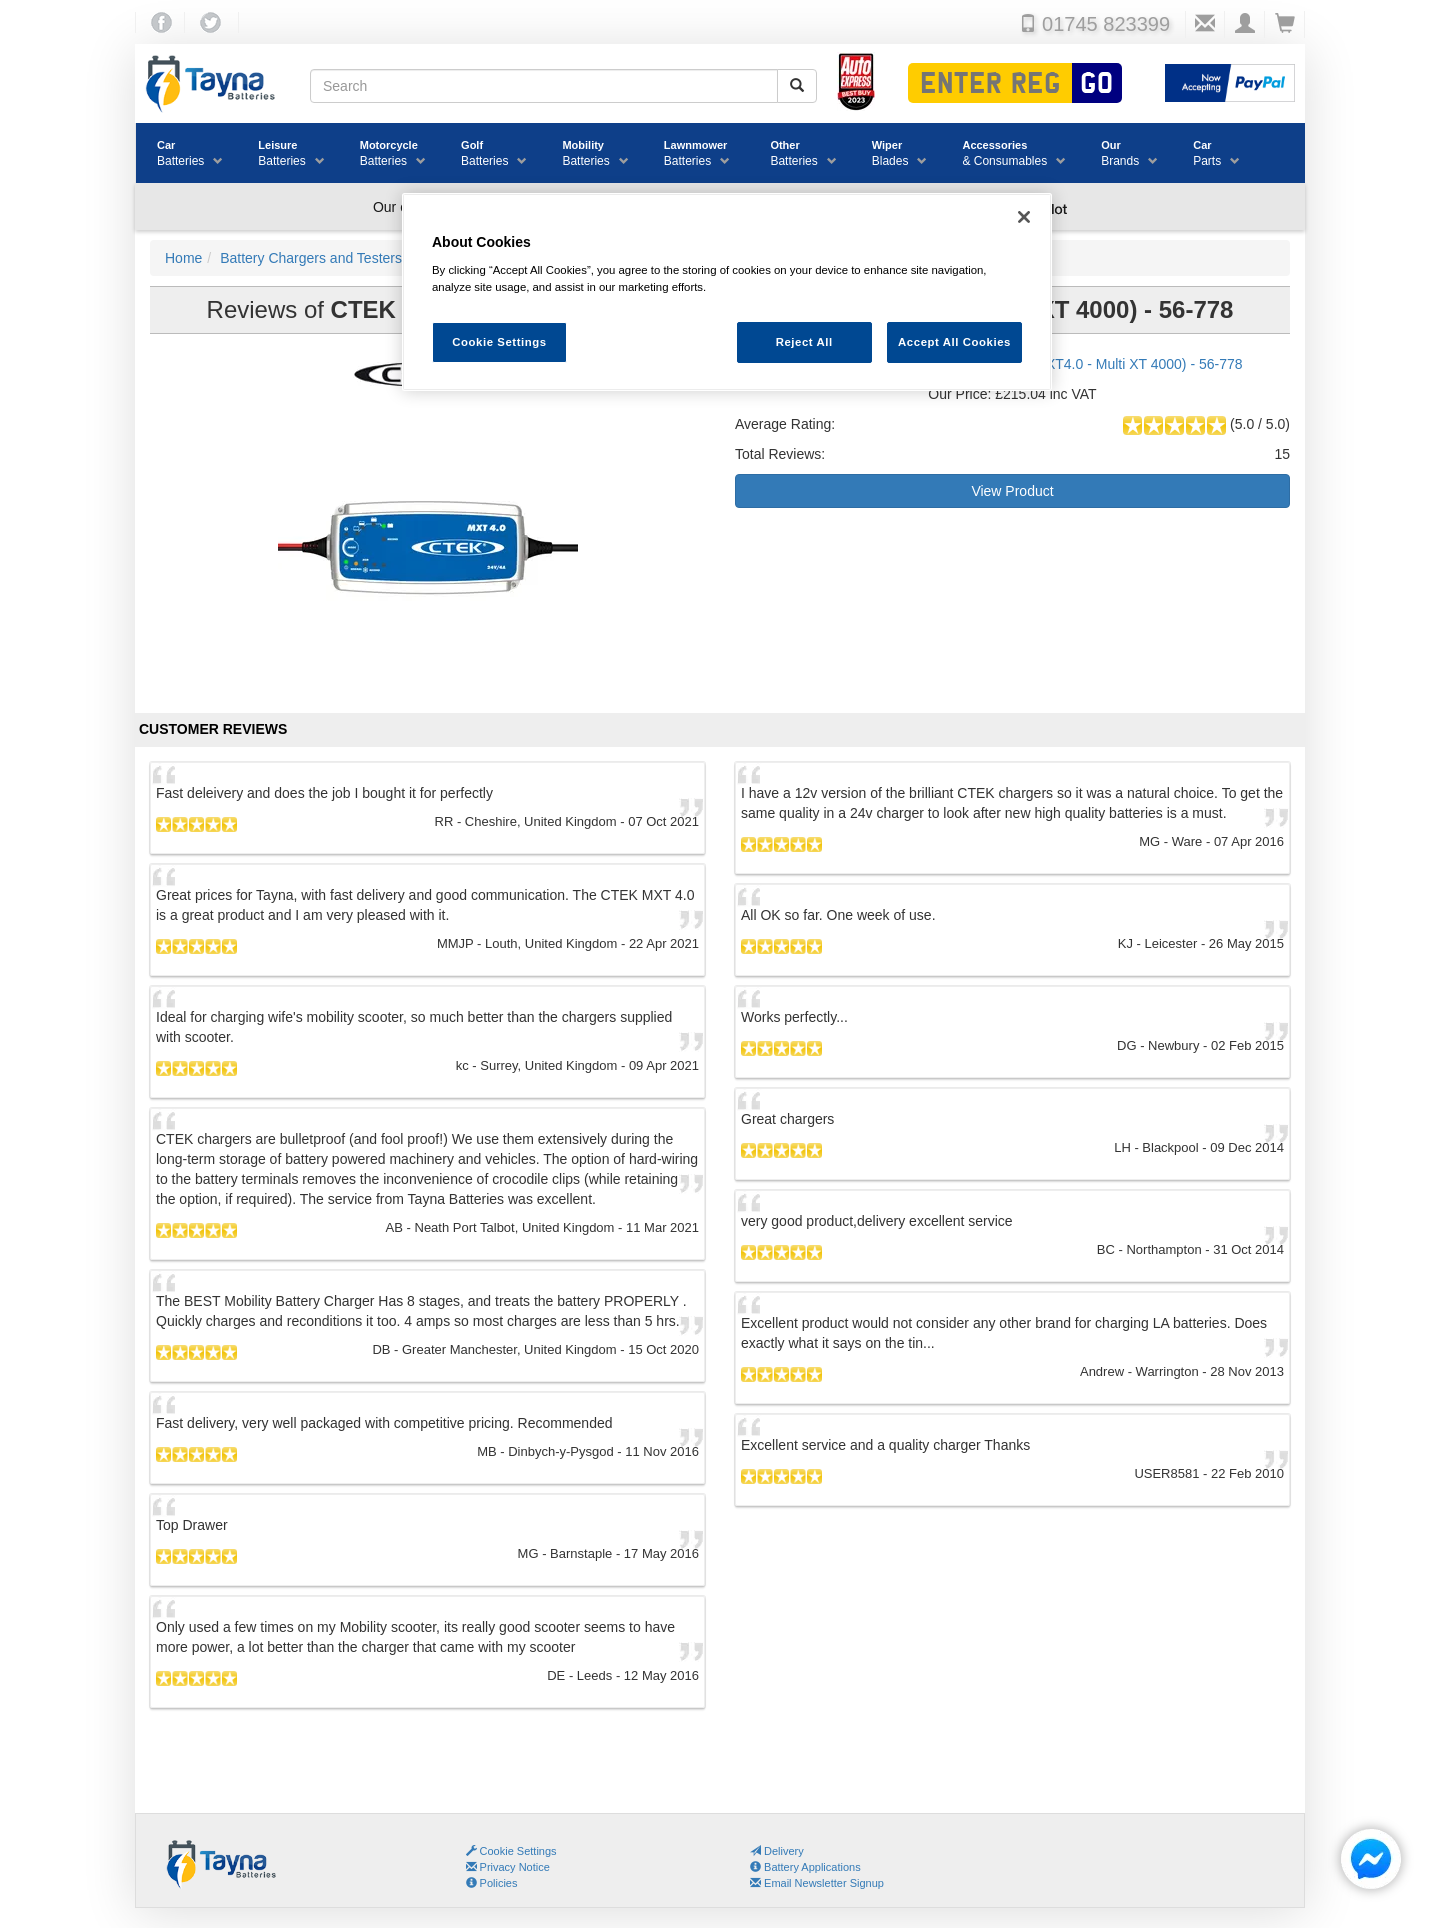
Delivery (777, 1851)
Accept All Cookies (954, 342)
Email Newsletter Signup (817, 1883)
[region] (727, 292)
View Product (1012, 491)
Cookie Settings (518, 1851)
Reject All (804, 342)
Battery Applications (805, 1867)
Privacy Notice (508, 1867)
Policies (492, 1883)
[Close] (1024, 217)
